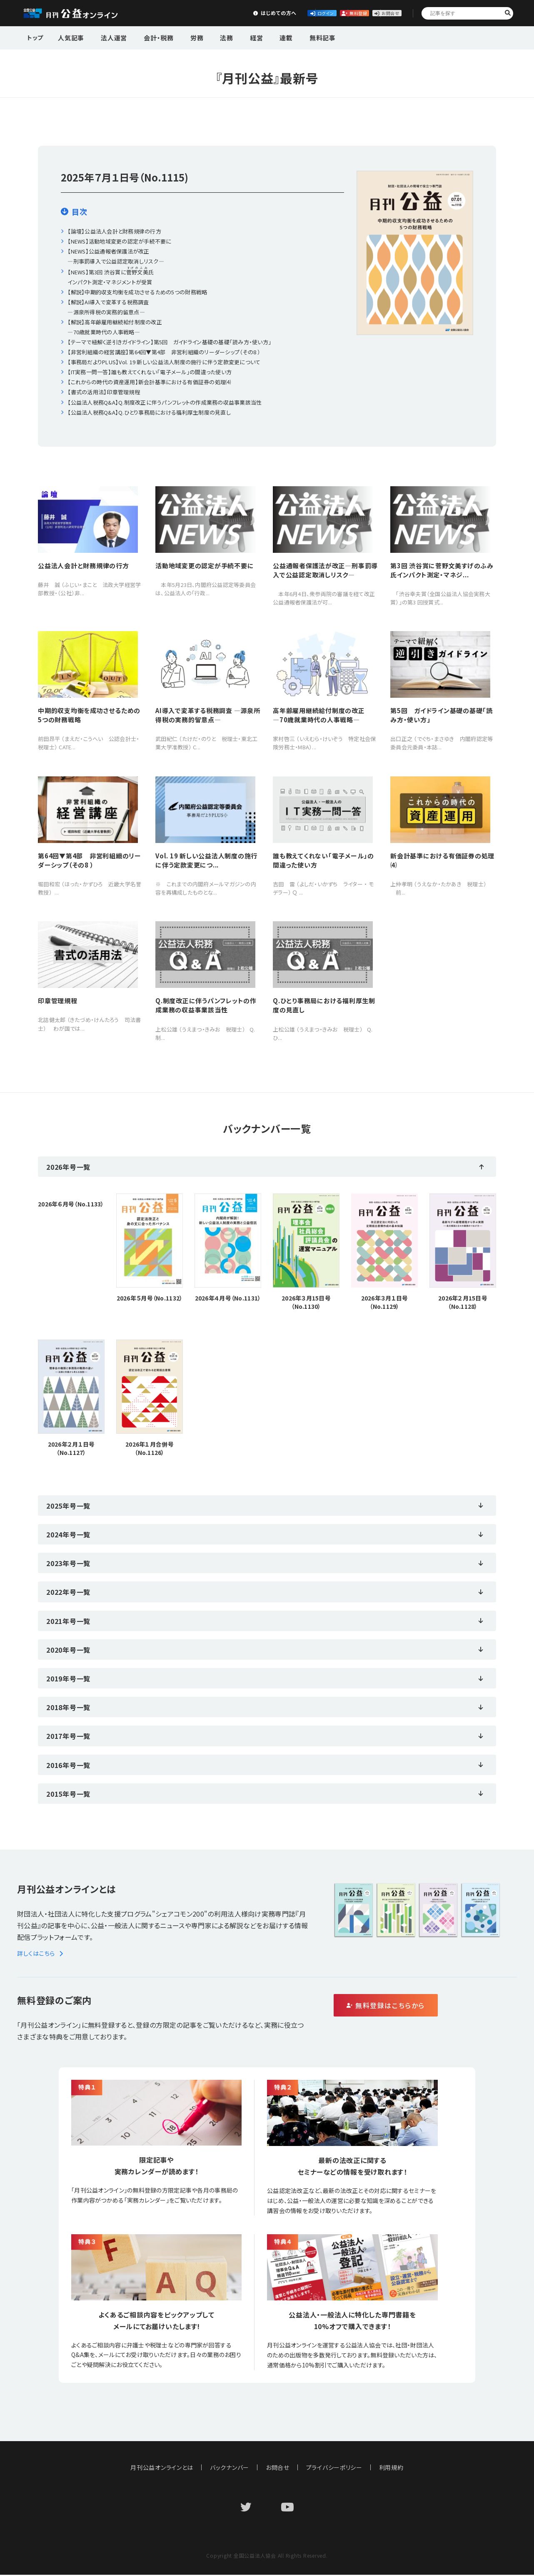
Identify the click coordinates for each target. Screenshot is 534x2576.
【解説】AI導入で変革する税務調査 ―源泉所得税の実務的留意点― (108, 307)
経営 (235, 36)
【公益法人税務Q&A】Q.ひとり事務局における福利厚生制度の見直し (149, 412)
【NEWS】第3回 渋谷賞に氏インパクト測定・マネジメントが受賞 (110, 276)
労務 (183, 36)
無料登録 (315, 12)
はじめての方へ (191, 12)
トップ (36, 36)
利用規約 (391, 2468)
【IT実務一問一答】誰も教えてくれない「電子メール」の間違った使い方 (149, 372)
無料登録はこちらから (421, 2007)
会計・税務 (150, 36)
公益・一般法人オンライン (83, 13)
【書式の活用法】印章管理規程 (103, 392)
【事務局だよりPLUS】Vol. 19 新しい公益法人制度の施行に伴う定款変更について (163, 362)
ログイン (253, 12)
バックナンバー (229, 2468)
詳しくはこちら (41, 1954)
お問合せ (376, 12)
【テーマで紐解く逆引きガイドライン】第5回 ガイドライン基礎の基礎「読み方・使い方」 (169, 342)
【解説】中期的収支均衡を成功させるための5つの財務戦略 (137, 292)
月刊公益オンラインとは (161, 2468)
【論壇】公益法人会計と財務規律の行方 (114, 231)
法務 (209, 36)
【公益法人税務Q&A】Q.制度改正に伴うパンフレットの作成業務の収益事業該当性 (164, 402)
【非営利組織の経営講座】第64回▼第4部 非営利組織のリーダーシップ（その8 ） (163, 352)
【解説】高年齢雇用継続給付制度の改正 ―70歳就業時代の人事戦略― (114, 327)
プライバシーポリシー (334, 2468)
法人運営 (109, 36)
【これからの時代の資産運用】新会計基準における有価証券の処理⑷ (149, 382)
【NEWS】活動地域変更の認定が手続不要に (119, 241)
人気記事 (70, 36)
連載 (260, 36)
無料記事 (292, 36)
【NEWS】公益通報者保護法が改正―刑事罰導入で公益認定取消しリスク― (115, 256)
